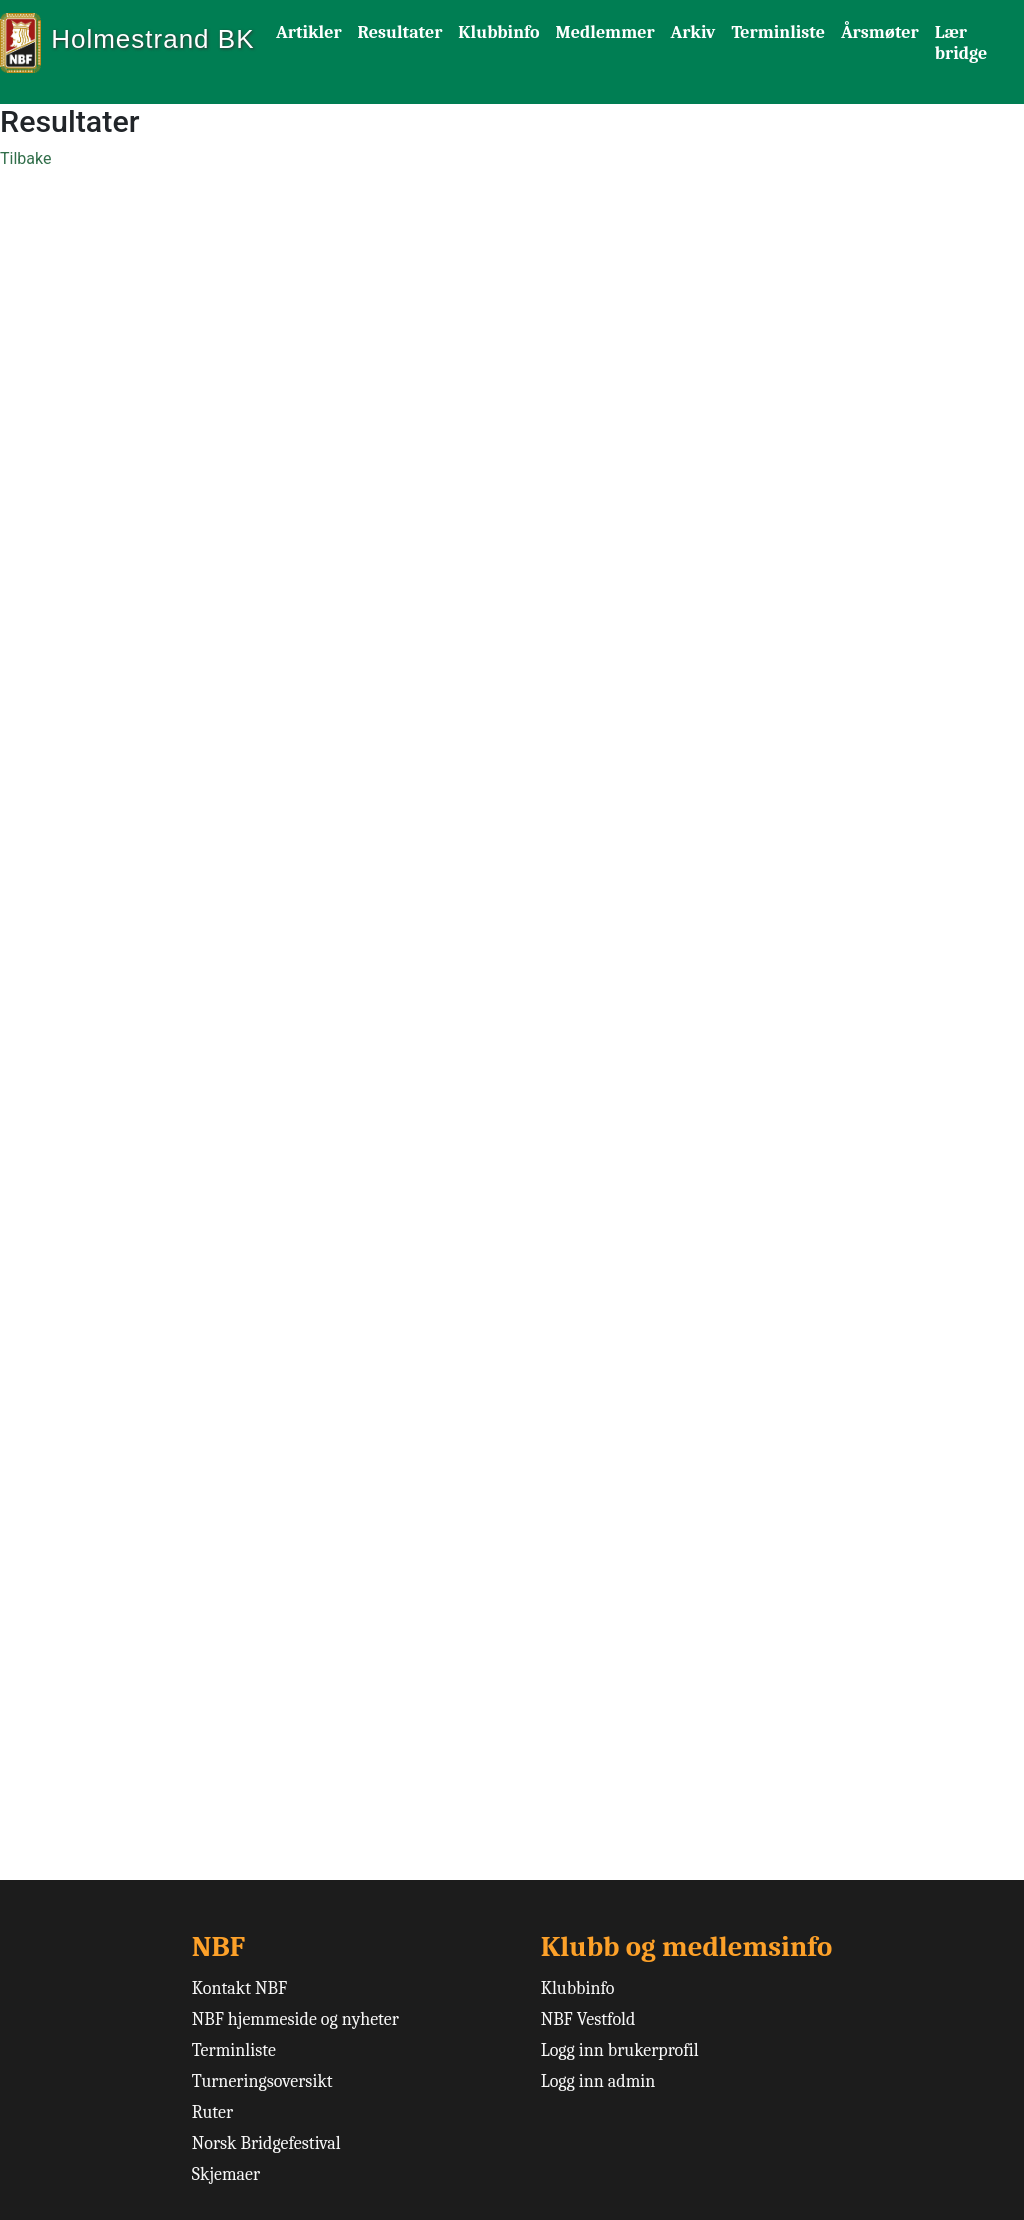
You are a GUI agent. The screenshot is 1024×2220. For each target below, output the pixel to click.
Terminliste (778, 32)
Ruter (212, 2112)
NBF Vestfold (588, 2019)
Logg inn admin (598, 2081)
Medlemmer (605, 32)
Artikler (309, 32)
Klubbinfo (498, 32)
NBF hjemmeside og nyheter (295, 2019)
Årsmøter (880, 32)
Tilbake (25, 158)
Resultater (400, 32)
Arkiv (693, 32)
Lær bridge (961, 43)
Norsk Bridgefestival (266, 2143)
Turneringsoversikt (262, 2081)
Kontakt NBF (239, 1988)
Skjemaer (226, 2174)
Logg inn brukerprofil (620, 2050)
